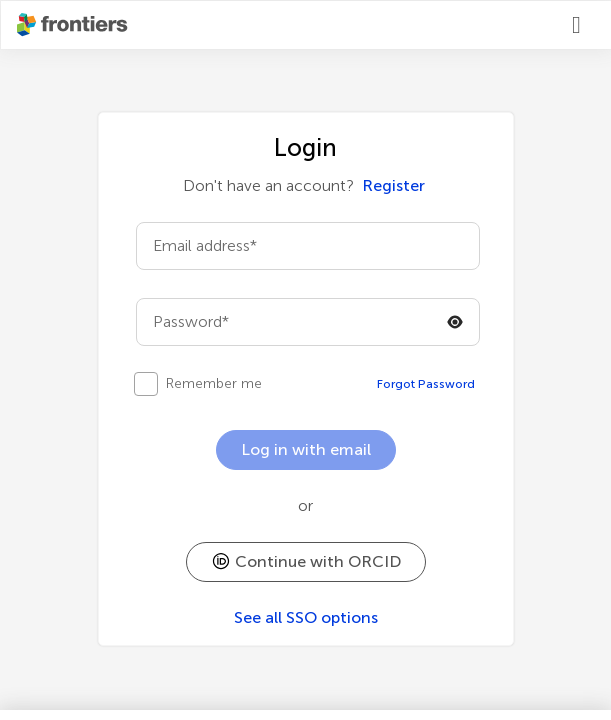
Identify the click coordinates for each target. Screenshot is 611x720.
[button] (306, 562)
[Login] (584, 25)
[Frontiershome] (74, 25)
